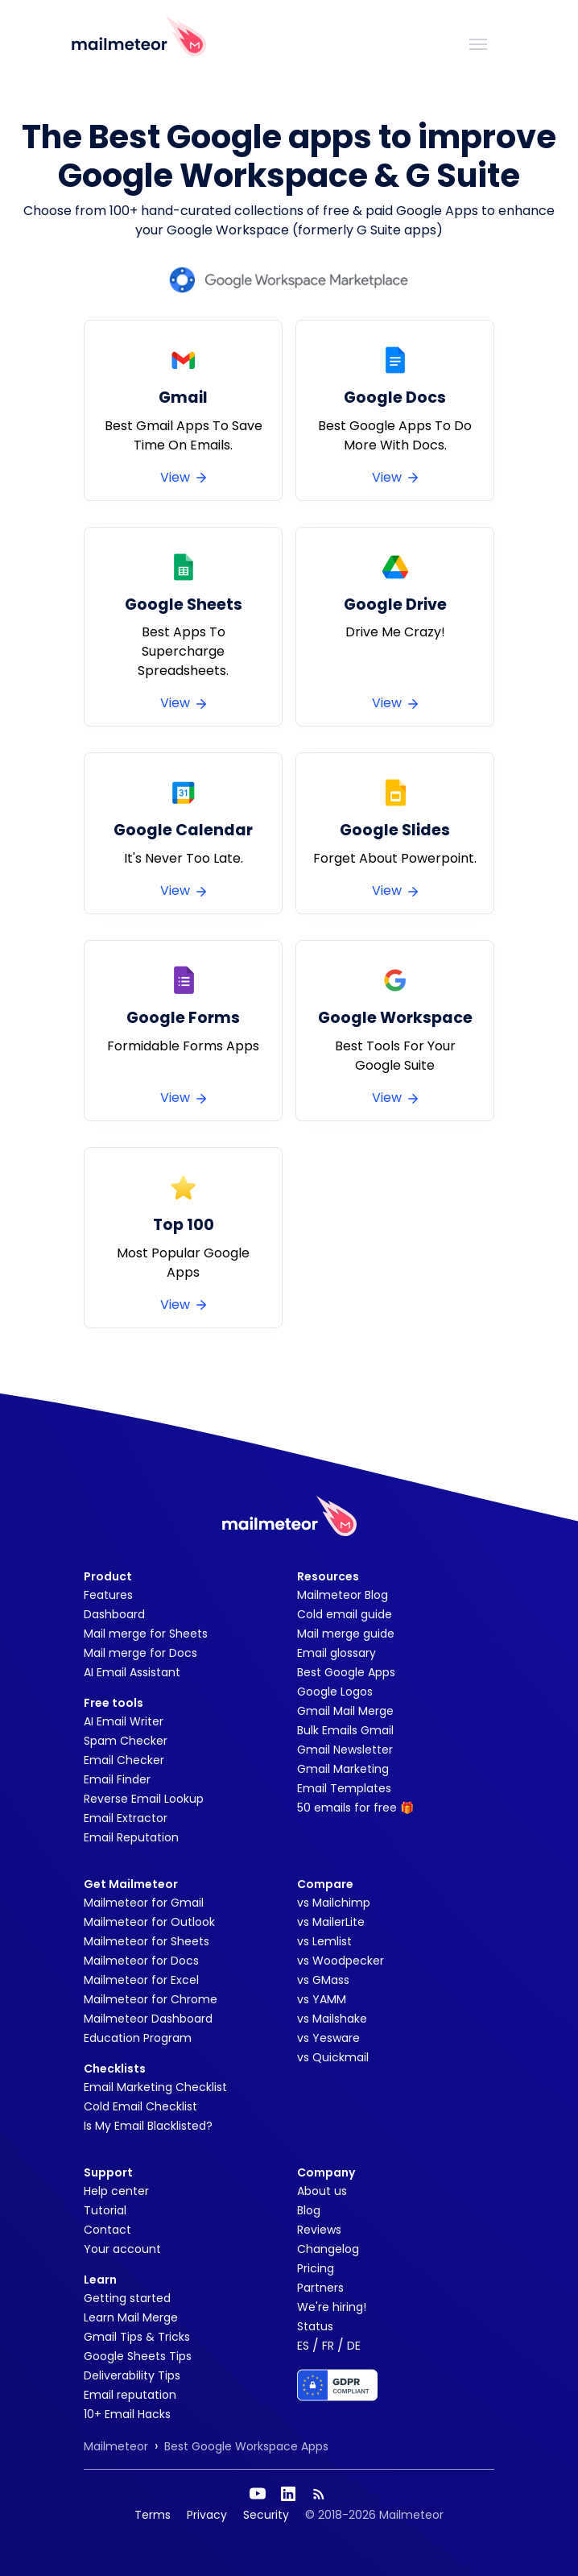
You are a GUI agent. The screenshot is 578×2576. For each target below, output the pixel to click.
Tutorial (105, 2210)
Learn (100, 2280)
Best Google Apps (346, 1672)
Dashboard (114, 1614)
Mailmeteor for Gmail (144, 1903)
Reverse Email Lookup (144, 1799)
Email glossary (336, 1653)
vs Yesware (328, 2038)
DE (354, 2346)
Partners (320, 2288)
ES (303, 2346)
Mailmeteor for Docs (141, 1961)
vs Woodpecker (340, 1961)
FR (328, 2346)
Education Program (138, 2038)
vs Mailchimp (333, 1903)
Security (266, 2515)
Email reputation (130, 2395)
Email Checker (124, 1760)
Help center (116, 2191)
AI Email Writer (123, 1721)
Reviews (319, 2230)
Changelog (328, 2249)
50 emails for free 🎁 (355, 1807)
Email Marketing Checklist (155, 2087)
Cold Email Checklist (140, 2106)
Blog (308, 2210)
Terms (152, 2515)
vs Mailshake (332, 2019)
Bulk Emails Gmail (345, 1730)
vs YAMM (321, 1999)
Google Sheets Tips (138, 2356)
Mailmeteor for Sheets (146, 1941)
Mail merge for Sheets (146, 1634)
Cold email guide (344, 1614)
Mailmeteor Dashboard (148, 2019)
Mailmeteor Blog (342, 1595)
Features (108, 1595)
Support (108, 2172)
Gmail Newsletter (345, 1749)
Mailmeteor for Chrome (150, 1999)
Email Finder (117, 1779)
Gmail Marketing (343, 1769)
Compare (325, 1884)
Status (315, 2326)
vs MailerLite (331, 1922)
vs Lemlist (324, 1941)
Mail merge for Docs (140, 1653)
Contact (107, 2230)
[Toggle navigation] (478, 43)
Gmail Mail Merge (345, 1711)
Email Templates (344, 1788)
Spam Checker (125, 1741)
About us (322, 2191)
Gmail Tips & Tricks (137, 2337)
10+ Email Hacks (127, 2414)
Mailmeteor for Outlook (149, 1922)
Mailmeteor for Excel (141, 1980)
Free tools (113, 1703)
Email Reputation (131, 1837)
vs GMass (323, 1980)
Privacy (207, 2515)
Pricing (315, 2268)
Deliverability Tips (132, 2375)
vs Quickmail (333, 2057)
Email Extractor (125, 1818)
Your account (122, 2249)
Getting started (127, 2298)
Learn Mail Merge (131, 2317)
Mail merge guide (345, 1634)
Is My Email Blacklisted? (148, 2126)
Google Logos (335, 1692)
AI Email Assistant (132, 1672)
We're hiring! (331, 2307)
